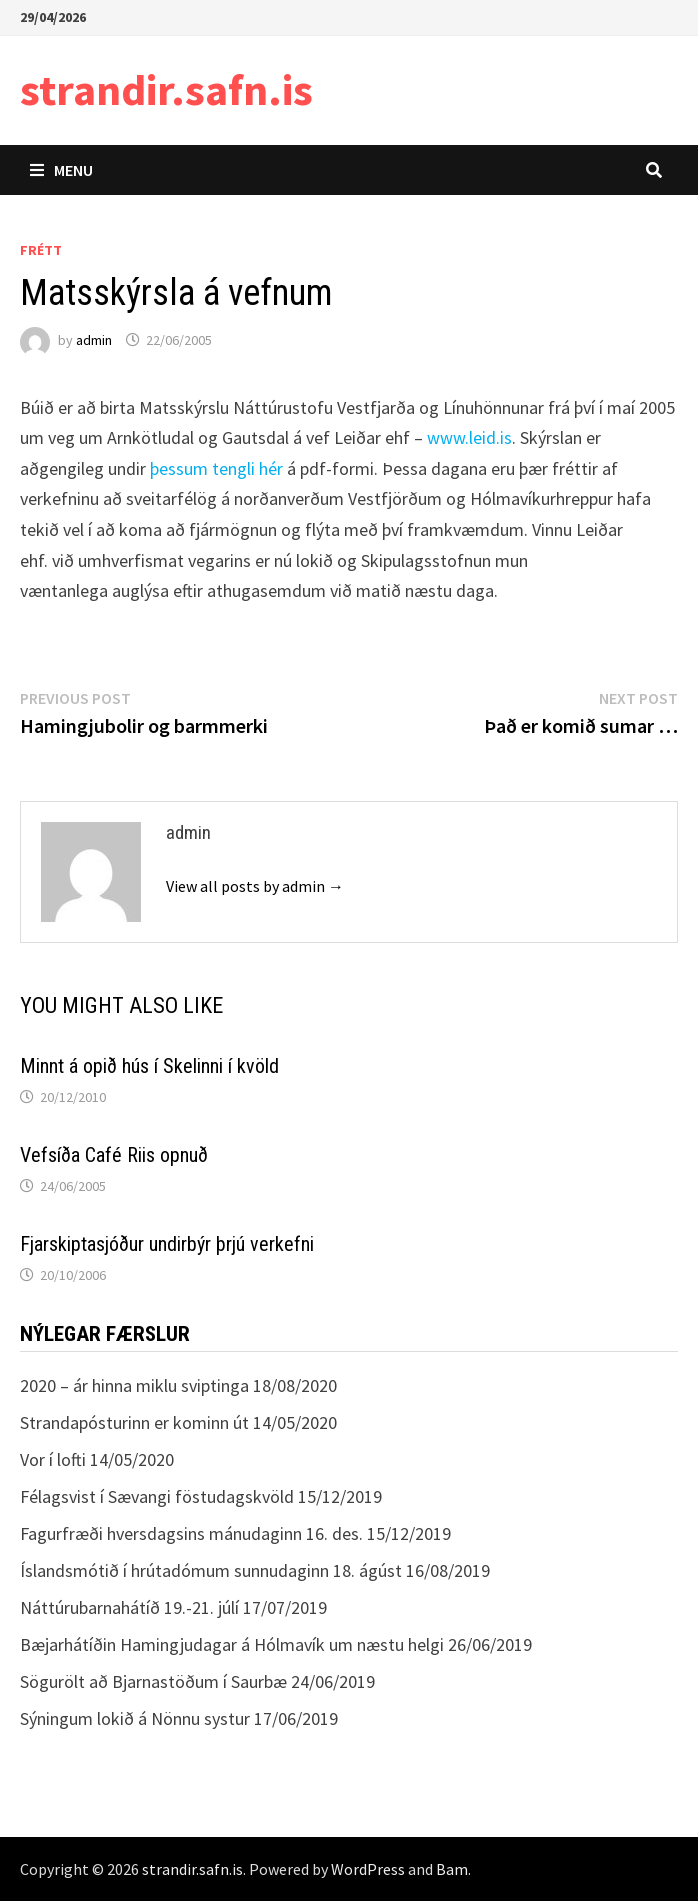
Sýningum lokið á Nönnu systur (135, 1718)
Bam (452, 1869)
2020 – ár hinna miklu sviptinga (134, 1385)
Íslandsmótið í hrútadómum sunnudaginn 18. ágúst (211, 1570)
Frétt (41, 250)
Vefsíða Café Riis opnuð (114, 1155)
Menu (61, 170)
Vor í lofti (53, 1459)
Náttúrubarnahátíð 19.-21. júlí (129, 1607)
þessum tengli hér (216, 468)
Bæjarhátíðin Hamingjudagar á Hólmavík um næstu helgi (232, 1644)
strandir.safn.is (166, 89)
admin (94, 340)
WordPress (368, 1869)
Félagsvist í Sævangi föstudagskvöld (157, 1496)
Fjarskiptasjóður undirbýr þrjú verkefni (167, 1244)
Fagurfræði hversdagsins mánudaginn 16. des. (191, 1533)
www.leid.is (469, 437)
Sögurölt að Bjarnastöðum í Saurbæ (153, 1681)
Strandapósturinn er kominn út (134, 1422)
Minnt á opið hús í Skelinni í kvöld (149, 1066)
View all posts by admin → (255, 886)
